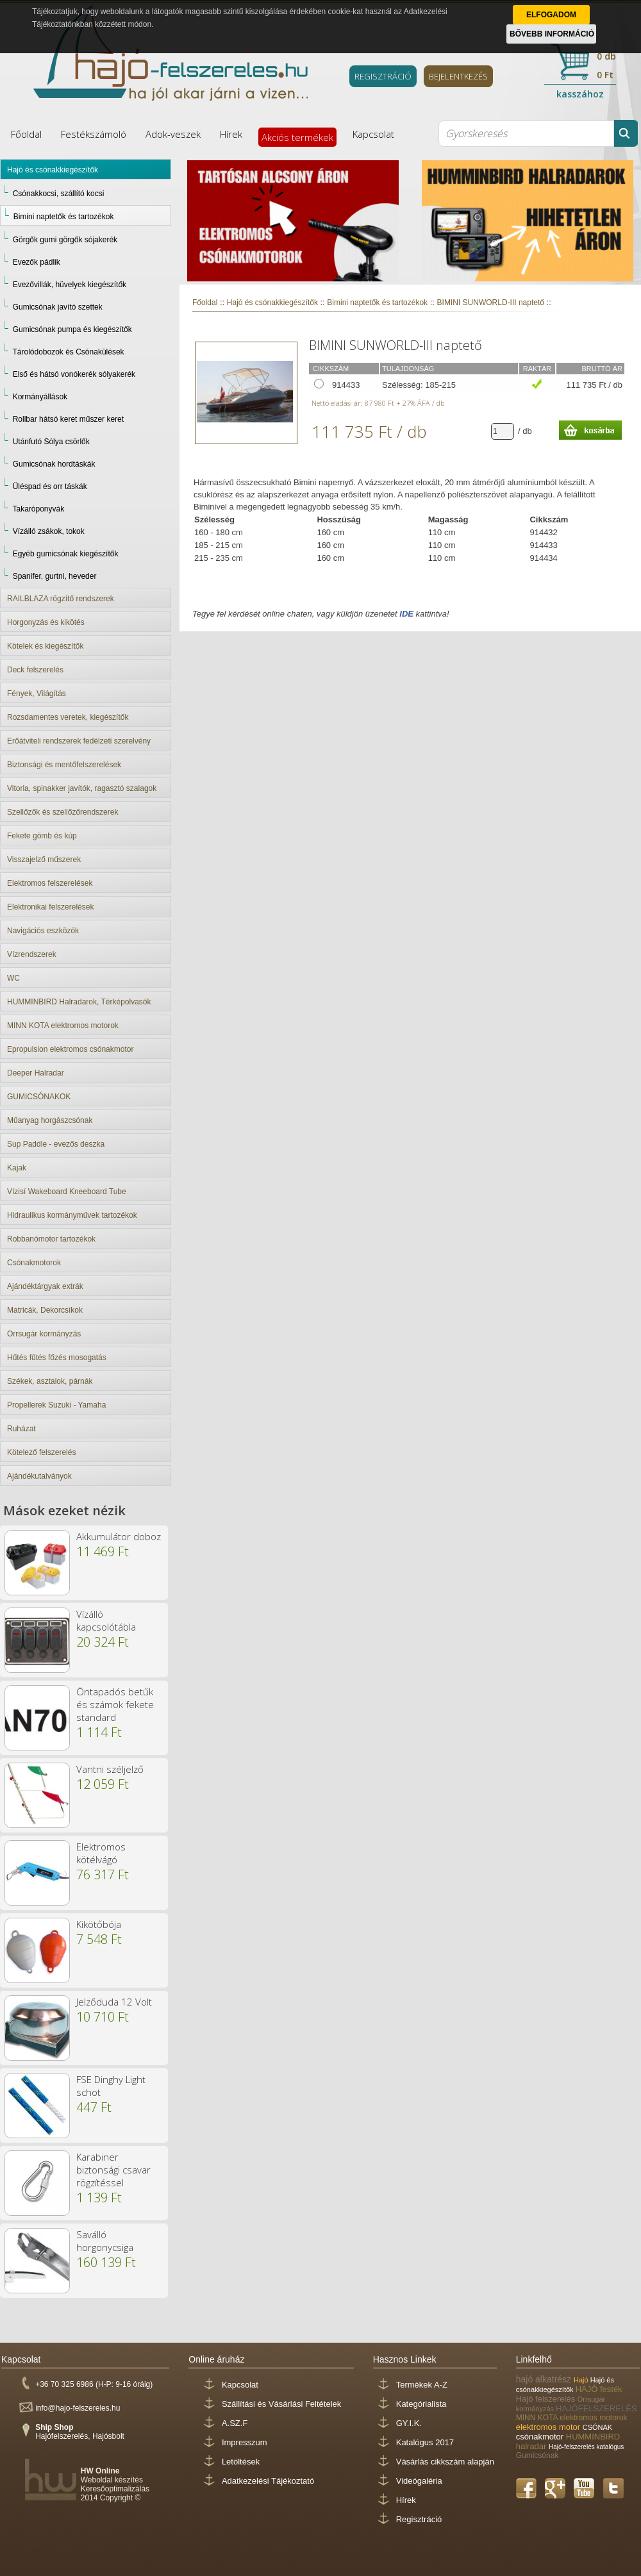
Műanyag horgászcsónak (49, 1120)
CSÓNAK (597, 2427)
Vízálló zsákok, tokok (49, 531)
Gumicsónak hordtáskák (54, 464)
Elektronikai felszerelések (50, 906)
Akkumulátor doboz (118, 1536)
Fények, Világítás (36, 693)
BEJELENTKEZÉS (458, 76)
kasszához (580, 94)
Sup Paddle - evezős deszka (55, 1144)
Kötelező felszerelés (41, 1452)
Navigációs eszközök (43, 930)
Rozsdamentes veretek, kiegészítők (67, 717)
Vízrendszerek (31, 954)
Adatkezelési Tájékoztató (268, 2481)
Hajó (582, 2380)
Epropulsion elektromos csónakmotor (70, 1049)
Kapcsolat (373, 134)
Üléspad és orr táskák (50, 486)
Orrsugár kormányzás (44, 1333)
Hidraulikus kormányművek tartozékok (72, 1215)
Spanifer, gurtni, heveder (55, 576)
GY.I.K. (409, 2423)
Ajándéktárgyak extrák (45, 1286)
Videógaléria (419, 2481)
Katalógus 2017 (425, 2442)
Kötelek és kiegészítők (45, 646)
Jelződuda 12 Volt (114, 2001)
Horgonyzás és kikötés (46, 622)
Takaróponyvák (38, 508)
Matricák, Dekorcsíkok (45, 1310)
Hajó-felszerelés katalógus (586, 2446)
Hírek (231, 134)
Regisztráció (419, 2519)
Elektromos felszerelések (49, 883)
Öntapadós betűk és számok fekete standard (115, 1704)
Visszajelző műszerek (44, 859)
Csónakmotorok (34, 1262)
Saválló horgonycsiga (104, 2241)
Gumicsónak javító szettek (58, 307)
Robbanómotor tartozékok (51, 1238)
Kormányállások (40, 396)
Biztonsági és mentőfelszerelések (64, 764)
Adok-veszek (173, 134)
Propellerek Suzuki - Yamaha (56, 1404)
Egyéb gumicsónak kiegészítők (66, 553)
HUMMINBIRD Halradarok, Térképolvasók (79, 1001)
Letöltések (241, 2461)
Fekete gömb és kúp (42, 835)
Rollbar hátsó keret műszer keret (68, 419)
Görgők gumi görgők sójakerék (65, 239)
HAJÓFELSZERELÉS (596, 2408)
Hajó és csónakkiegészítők (52, 169)
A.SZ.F (234, 2423)
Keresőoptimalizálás (115, 2488)
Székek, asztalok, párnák (49, 1381)
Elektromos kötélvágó (101, 1853)
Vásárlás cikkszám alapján (445, 2461)
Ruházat (21, 1428)
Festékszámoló (93, 134)
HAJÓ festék (599, 2389)
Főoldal (26, 134)
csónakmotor (541, 2436)
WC (13, 978)
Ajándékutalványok (39, 1476)
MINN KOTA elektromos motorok (63, 1025)
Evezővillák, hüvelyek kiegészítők (69, 284)
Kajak (16, 1167)
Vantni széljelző (110, 1769)
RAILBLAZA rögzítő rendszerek (60, 598)
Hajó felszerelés (547, 2399)
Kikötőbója (98, 1924)
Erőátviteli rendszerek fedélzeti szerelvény (79, 740)
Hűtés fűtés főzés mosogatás (56, 1357)
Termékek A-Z (421, 2384)
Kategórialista (421, 2404)
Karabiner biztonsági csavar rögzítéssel (113, 2169)
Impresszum (244, 2442)
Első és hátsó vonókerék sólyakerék (74, 374)
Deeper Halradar (35, 1072)
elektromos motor (549, 2427)
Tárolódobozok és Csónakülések (68, 351)
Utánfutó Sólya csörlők (51, 441)
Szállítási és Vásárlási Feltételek (281, 2404)
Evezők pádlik (36, 262)
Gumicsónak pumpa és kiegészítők (72, 329)
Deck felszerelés (35, 669)
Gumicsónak (537, 2455)
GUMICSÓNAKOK (39, 1096)
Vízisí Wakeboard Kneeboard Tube (66, 1191)
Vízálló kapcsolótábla (106, 1620)
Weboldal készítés (112, 2479)
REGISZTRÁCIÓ (383, 76)
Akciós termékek (297, 137)
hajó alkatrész (545, 2379)
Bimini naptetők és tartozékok (63, 216)
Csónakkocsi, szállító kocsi (58, 193)
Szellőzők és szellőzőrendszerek (62, 812)
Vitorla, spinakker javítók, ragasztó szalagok (81, 788)
